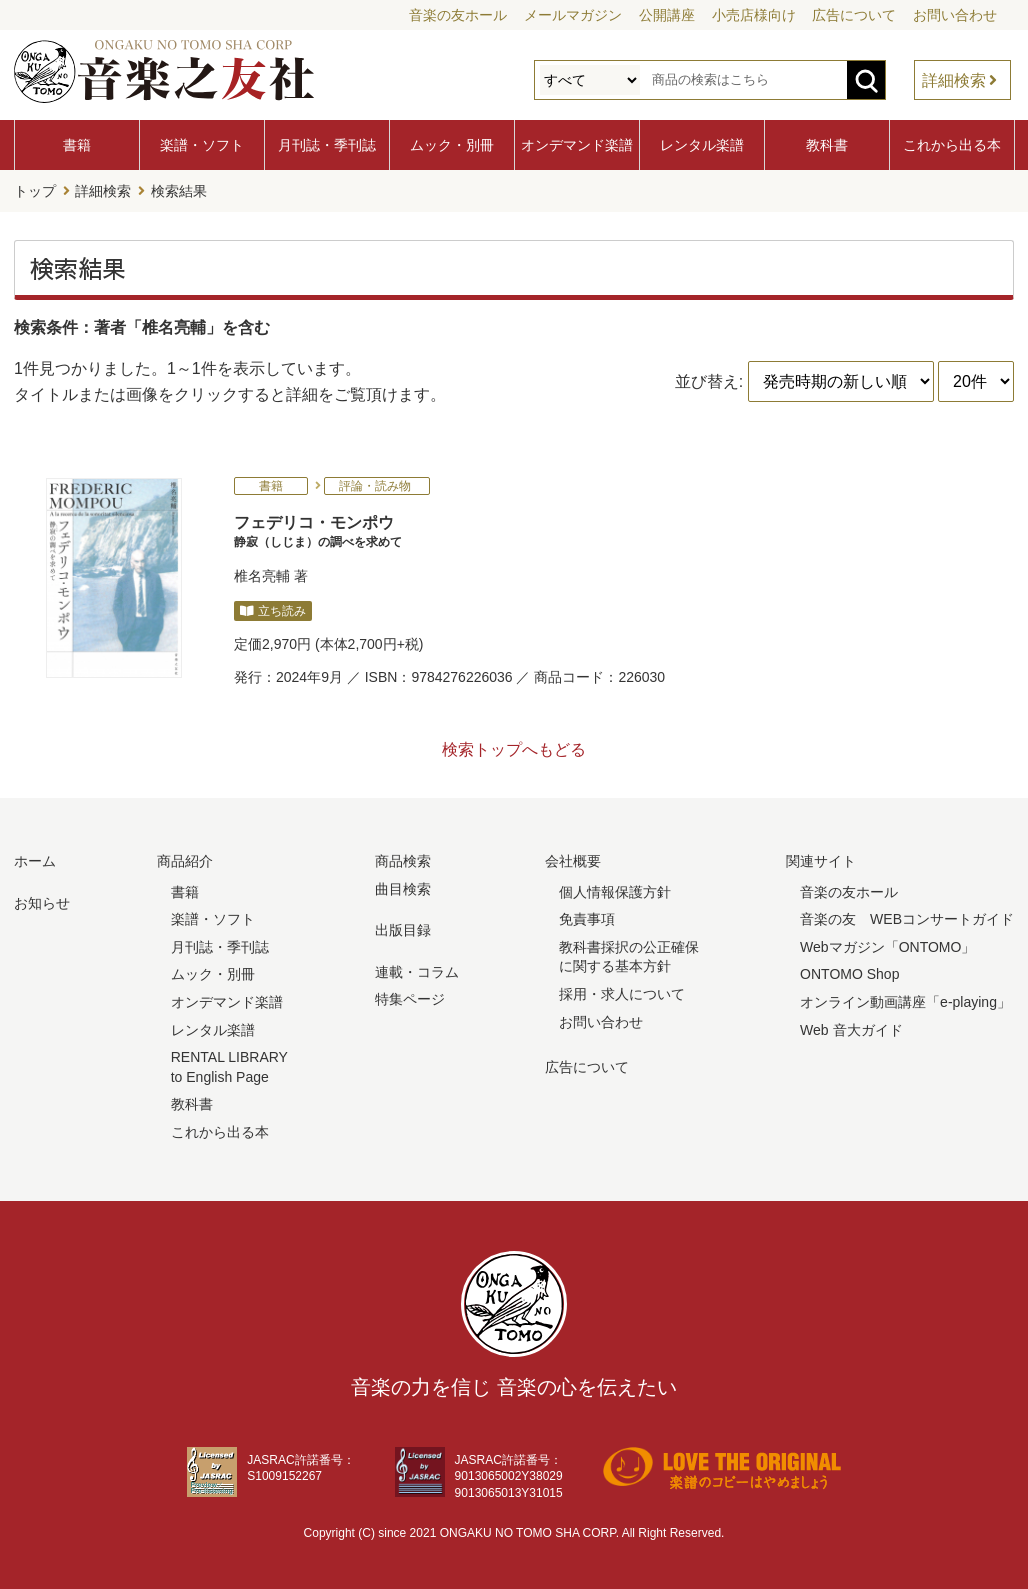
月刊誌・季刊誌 (327, 145)
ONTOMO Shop (849, 974)
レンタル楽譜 (702, 145)
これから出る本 (952, 145)
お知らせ (42, 903)
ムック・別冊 (452, 145)
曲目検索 (403, 889)
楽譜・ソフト (202, 145)
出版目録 (403, 930)
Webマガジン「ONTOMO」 (887, 947)
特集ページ (410, 999)
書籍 (77, 145)
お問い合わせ (955, 15)
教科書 (827, 145)
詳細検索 (954, 80)
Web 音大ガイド (851, 1030)
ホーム (35, 861)
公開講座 (667, 15)
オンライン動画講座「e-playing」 (905, 1002)
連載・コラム (417, 972)
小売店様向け (754, 15)
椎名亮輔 (262, 576)
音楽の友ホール (458, 15)
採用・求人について (622, 994)
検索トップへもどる (514, 749)
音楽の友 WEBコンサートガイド (907, 919)
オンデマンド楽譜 (577, 145)
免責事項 (587, 919)
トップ (35, 191)
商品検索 (403, 861)
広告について (854, 15)
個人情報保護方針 (615, 892)
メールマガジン (573, 15)
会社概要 (573, 861)
